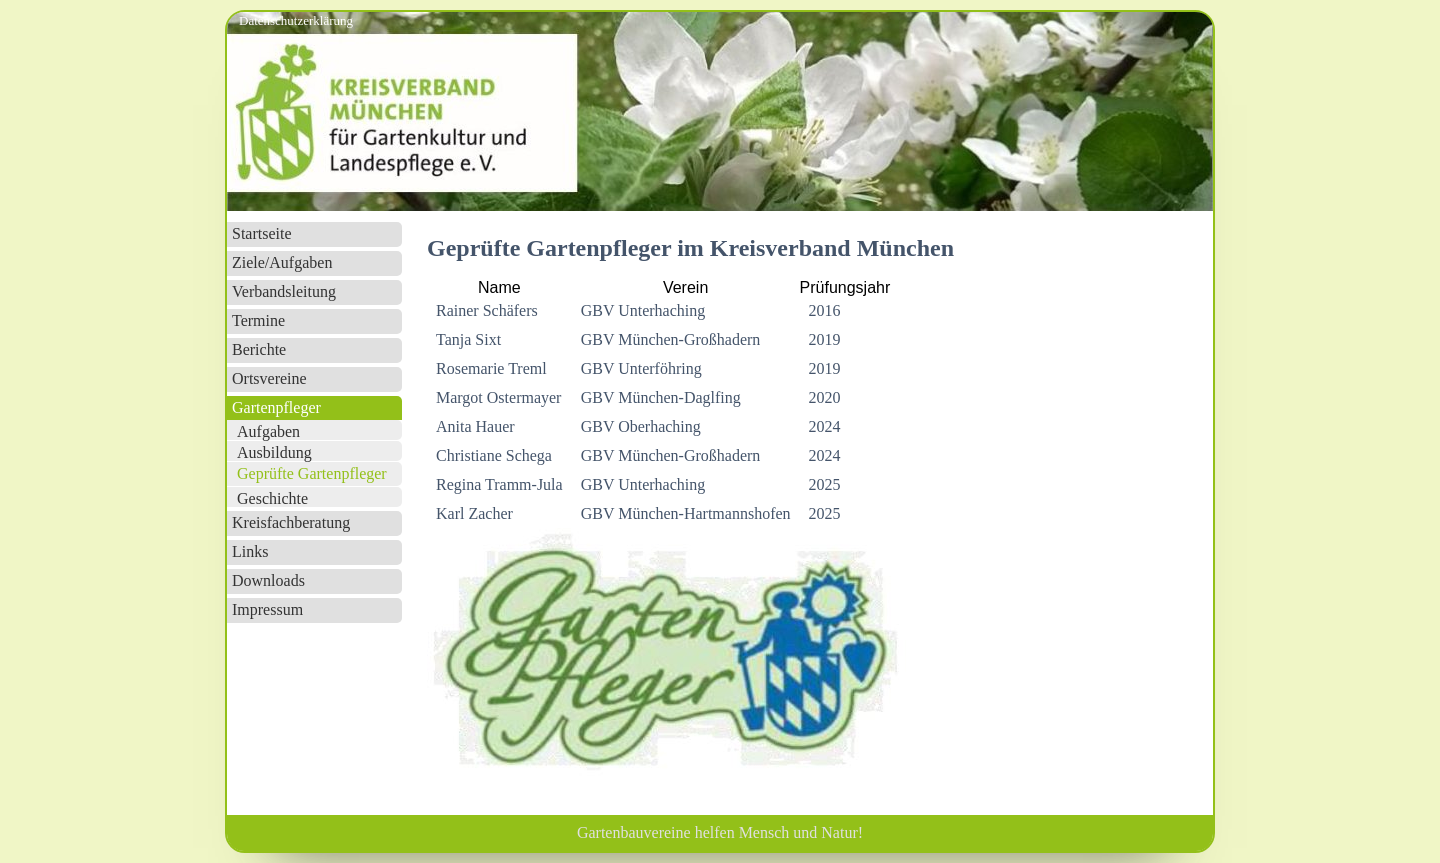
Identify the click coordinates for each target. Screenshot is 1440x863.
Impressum (267, 609)
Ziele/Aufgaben (282, 262)
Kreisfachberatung (291, 522)
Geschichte (272, 498)
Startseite (262, 233)
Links (250, 551)
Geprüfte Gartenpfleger (312, 473)
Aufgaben (268, 431)
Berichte (259, 349)
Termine (258, 320)
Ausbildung (274, 452)
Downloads (268, 580)
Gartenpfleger (276, 407)
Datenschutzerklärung (296, 20)
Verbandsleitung (284, 291)
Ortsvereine (269, 378)
